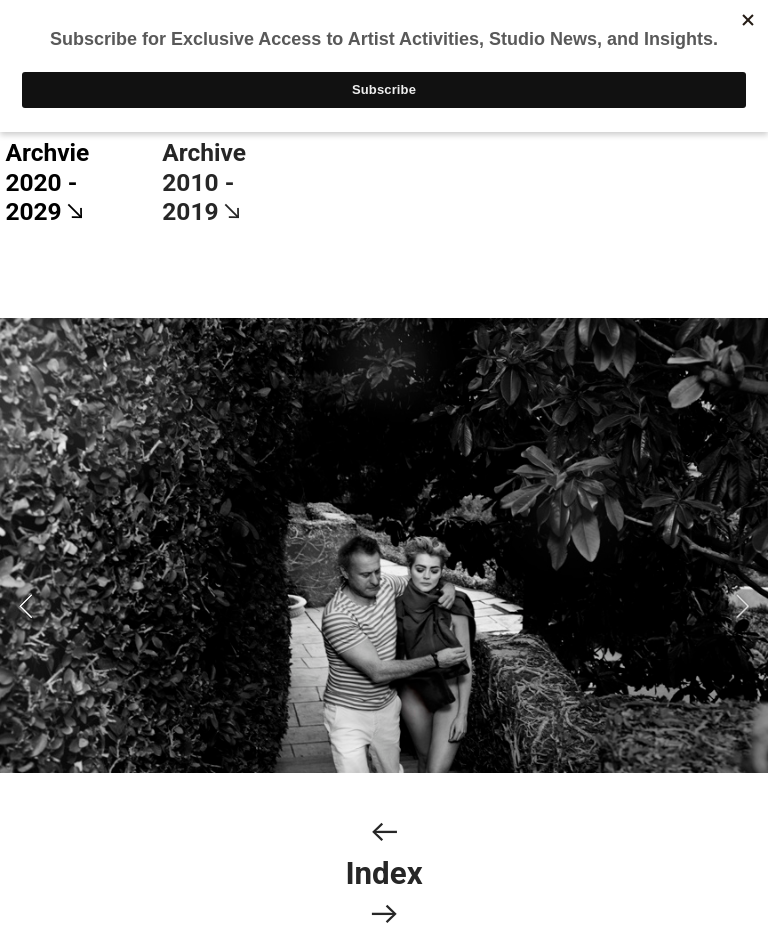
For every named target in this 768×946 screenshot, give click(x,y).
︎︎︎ (384, 832)
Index (383, 873)
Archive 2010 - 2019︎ (204, 182)
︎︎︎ (384, 914)
